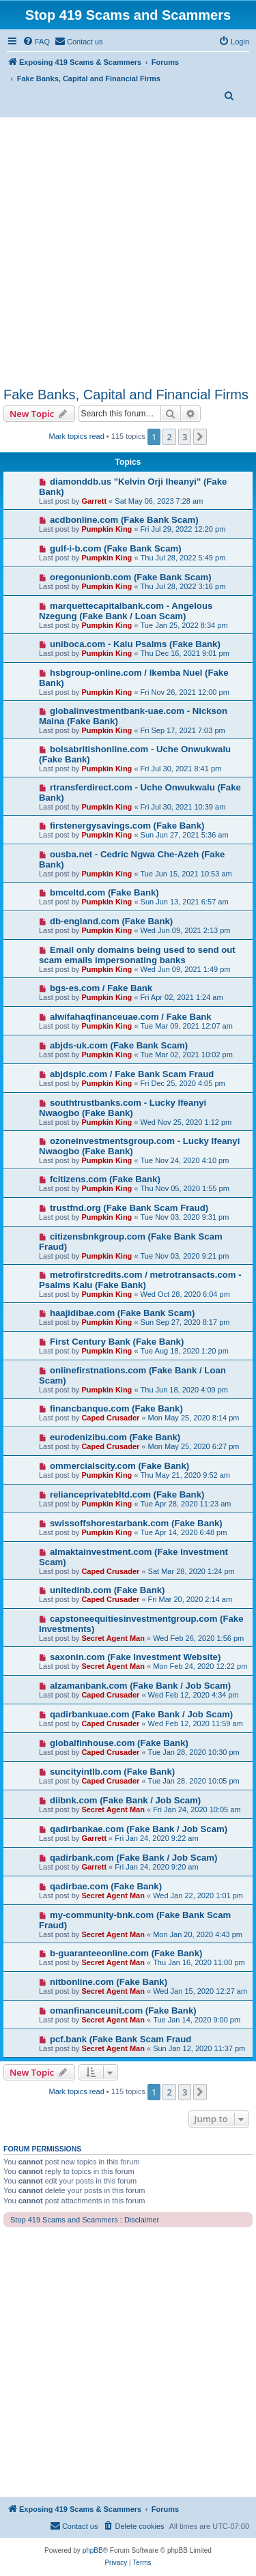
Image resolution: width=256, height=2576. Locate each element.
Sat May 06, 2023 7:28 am (159, 501)
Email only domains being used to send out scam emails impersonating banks (137, 955)
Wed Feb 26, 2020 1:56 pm (198, 1638)
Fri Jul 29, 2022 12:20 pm (183, 529)
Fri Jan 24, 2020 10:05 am (196, 1809)
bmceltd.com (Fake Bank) (104, 892)
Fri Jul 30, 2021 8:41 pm (181, 768)
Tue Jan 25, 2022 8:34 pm (184, 625)
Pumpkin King (106, 529)
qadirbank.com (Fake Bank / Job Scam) (134, 1857)
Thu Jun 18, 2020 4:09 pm (184, 1390)
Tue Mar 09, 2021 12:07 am (187, 1026)
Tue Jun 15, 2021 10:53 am (186, 874)
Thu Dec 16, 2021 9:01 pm (185, 653)
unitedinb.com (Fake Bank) (107, 1590)
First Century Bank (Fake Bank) (117, 1341)
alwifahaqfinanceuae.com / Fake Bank (131, 1017)
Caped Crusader (110, 1418)
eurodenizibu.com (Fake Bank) (115, 1437)
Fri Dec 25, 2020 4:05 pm (183, 1083)
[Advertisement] (128, 252)
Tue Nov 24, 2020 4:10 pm (185, 1160)
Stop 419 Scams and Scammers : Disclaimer (84, 2220)
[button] (200, 437)
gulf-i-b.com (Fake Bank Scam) (116, 548)
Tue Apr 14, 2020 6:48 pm (184, 1532)
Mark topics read (76, 436)
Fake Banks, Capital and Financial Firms (125, 394)
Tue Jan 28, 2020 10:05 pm (194, 1781)
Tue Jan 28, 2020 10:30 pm (194, 1752)
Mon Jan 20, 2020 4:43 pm (197, 1934)
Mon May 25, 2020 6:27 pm (194, 1446)
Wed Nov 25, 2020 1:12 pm (186, 1122)
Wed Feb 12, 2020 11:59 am (195, 1723)
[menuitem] (36, 41)
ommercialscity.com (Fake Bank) (119, 1466)
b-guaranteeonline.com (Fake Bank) (126, 1953)
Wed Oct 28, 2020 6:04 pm (185, 1294)
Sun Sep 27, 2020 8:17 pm (185, 1322)
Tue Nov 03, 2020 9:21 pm (185, 1256)
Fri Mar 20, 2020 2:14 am (190, 1599)
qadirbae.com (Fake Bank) (106, 1886)
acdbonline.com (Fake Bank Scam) (124, 520)
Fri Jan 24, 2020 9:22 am (156, 1838)
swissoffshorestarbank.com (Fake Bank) (136, 1523)
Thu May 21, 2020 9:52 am (185, 1475)
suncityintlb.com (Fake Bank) (112, 1771)
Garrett (93, 501)
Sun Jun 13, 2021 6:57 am (185, 902)
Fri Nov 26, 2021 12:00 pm (185, 692)
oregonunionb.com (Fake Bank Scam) (131, 577)
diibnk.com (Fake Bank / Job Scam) (125, 1800)
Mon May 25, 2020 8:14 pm (194, 1418)
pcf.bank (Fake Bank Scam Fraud (120, 2039)
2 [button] (169, 437)
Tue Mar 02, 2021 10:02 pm (187, 1054)
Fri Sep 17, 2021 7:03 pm (183, 730)
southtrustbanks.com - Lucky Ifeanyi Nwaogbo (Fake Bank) (122, 1108)
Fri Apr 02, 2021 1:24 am (182, 997)
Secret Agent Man (113, 1638)
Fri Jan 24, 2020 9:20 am (156, 1867)
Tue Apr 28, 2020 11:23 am (186, 1504)
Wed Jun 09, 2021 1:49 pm (186, 969)
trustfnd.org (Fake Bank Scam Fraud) (129, 1208)
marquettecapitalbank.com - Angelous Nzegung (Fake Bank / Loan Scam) (125, 611)
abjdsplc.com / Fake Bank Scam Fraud (132, 1074)
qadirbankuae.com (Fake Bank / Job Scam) (141, 1714)
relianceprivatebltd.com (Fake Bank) (127, 1494)
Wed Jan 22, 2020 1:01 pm (198, 1895)
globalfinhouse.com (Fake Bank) (119, 1743)
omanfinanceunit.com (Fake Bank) (123, 2010)
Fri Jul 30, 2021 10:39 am (183, 807)
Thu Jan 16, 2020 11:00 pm (199, 1962)
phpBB (93, 2550)
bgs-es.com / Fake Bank (101, 988)
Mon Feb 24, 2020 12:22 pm (200, 1666)
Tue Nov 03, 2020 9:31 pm (185, 1217)
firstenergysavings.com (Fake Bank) (127, 825)
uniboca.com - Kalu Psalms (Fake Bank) (135, 644)
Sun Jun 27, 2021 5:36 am (185, 835)
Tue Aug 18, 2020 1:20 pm (185, 1351)
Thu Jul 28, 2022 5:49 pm (183, 558)
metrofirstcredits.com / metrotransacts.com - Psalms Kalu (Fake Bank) (140, 1280)
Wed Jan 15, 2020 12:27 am (200, 1991)
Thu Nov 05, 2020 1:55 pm (185, 1188)
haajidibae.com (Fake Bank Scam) (122, 1313)
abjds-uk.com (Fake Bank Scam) (119, 1045)
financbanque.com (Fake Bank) (116, 1408)
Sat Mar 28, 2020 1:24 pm (191, 1571)
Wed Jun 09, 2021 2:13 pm (186, 930)
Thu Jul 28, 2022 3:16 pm (183, 586)
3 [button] (184, 437)
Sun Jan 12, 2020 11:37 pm (199, 2048)
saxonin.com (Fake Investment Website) (135, 1657)
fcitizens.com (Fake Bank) (105, 1179)
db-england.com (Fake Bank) (111, 921)
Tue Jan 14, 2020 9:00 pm (196, 2020)
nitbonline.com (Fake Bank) (108, 1982)
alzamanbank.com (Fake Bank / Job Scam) (140, 1685)
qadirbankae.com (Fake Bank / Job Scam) (138, 1829)
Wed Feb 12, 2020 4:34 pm (193, 1695)
